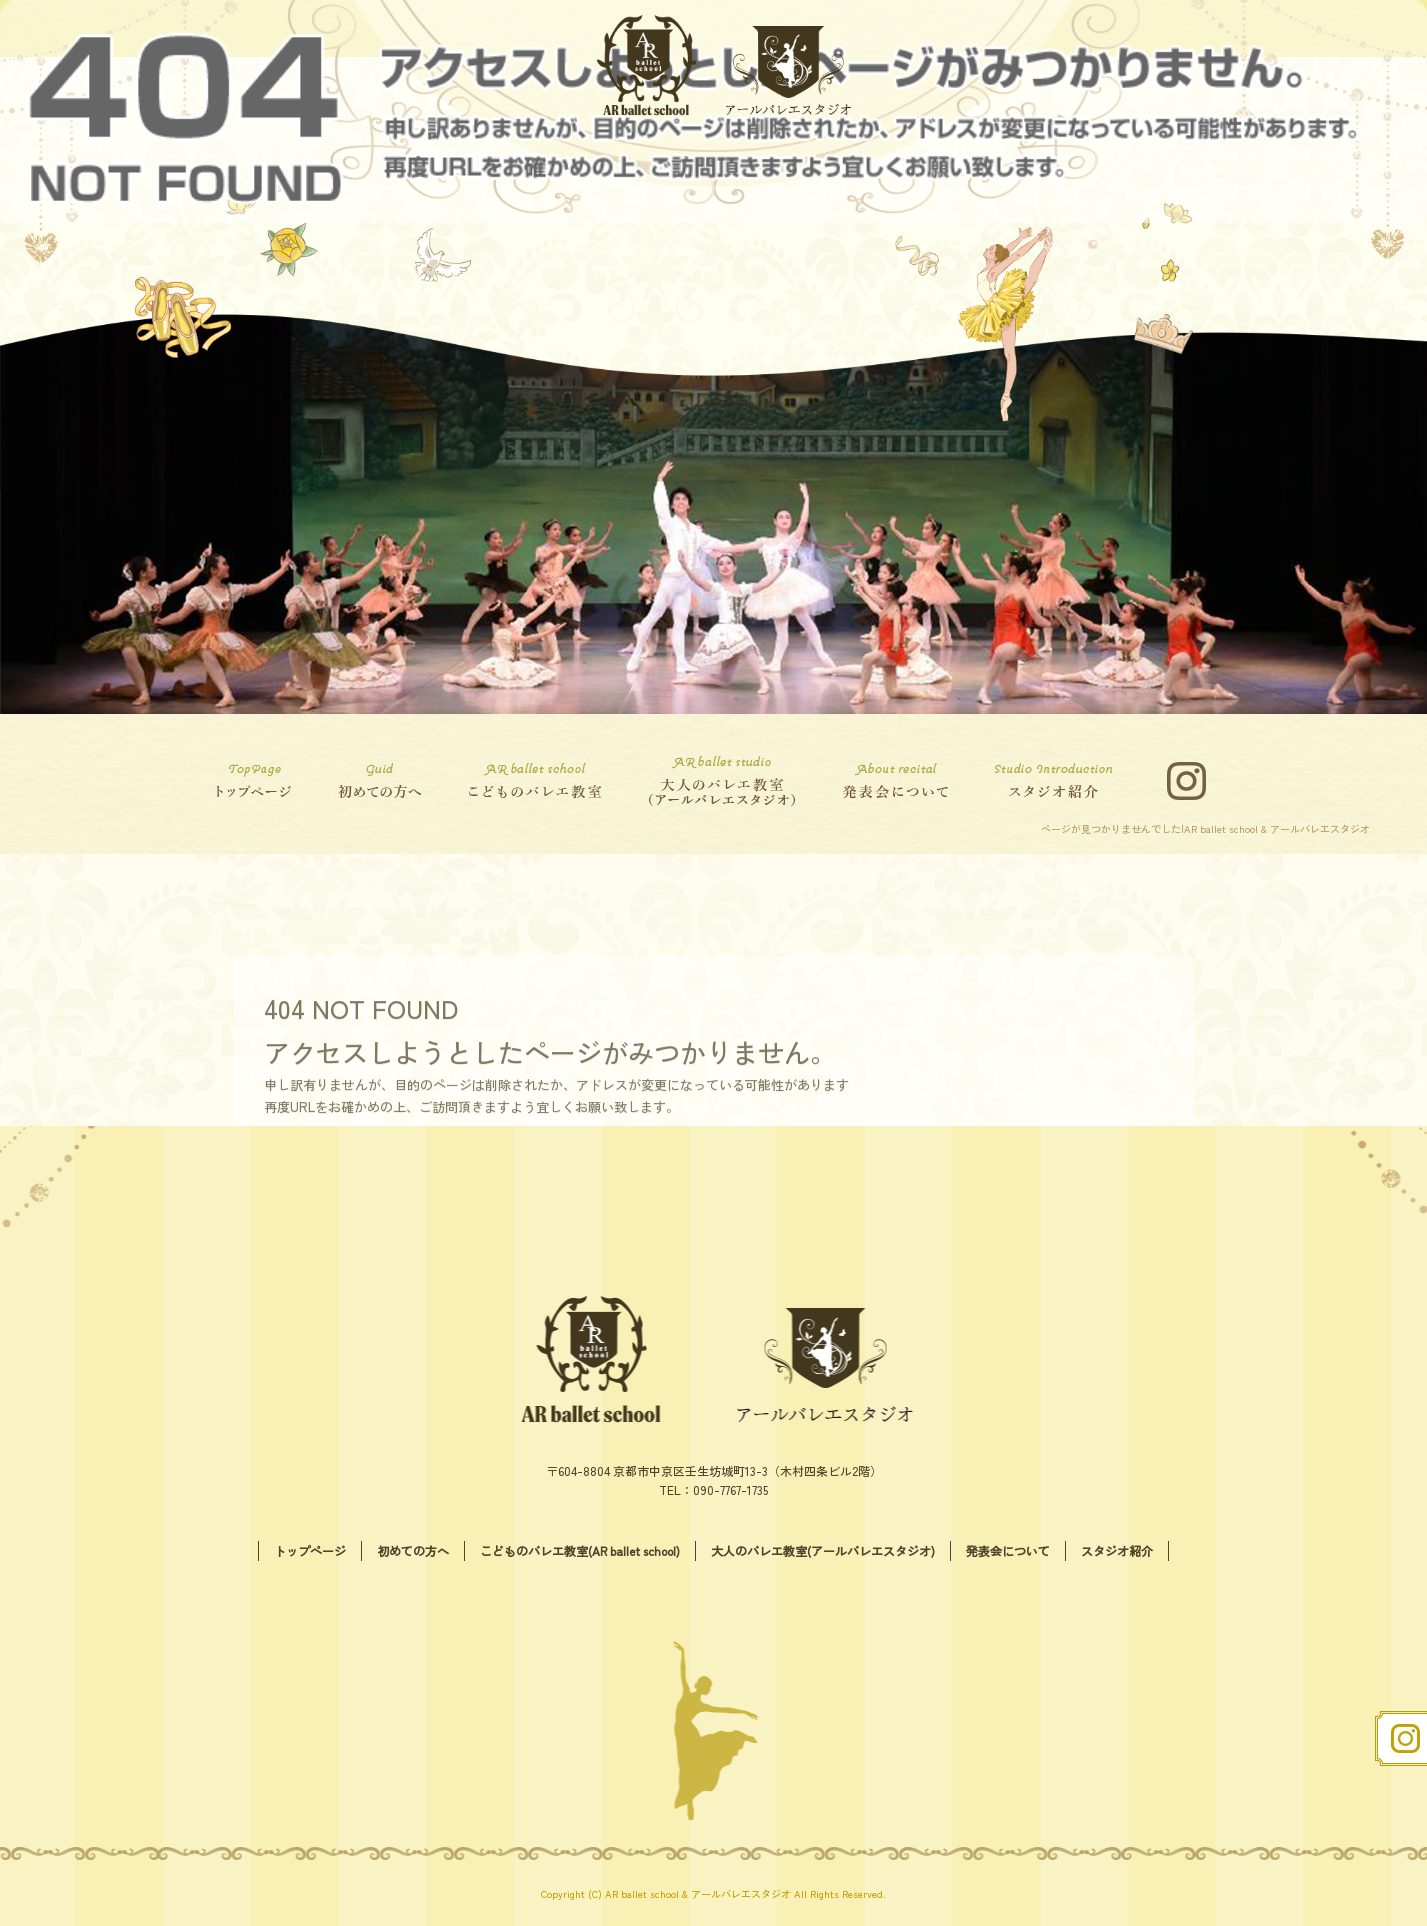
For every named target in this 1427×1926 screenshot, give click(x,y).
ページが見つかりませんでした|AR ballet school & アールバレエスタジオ (1205, 828)
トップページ (259, 781)
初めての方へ (374, 781)
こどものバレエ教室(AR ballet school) (534, 781)
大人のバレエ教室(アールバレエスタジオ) (719, 781)
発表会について (899, 781)
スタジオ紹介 (1059, 781)
